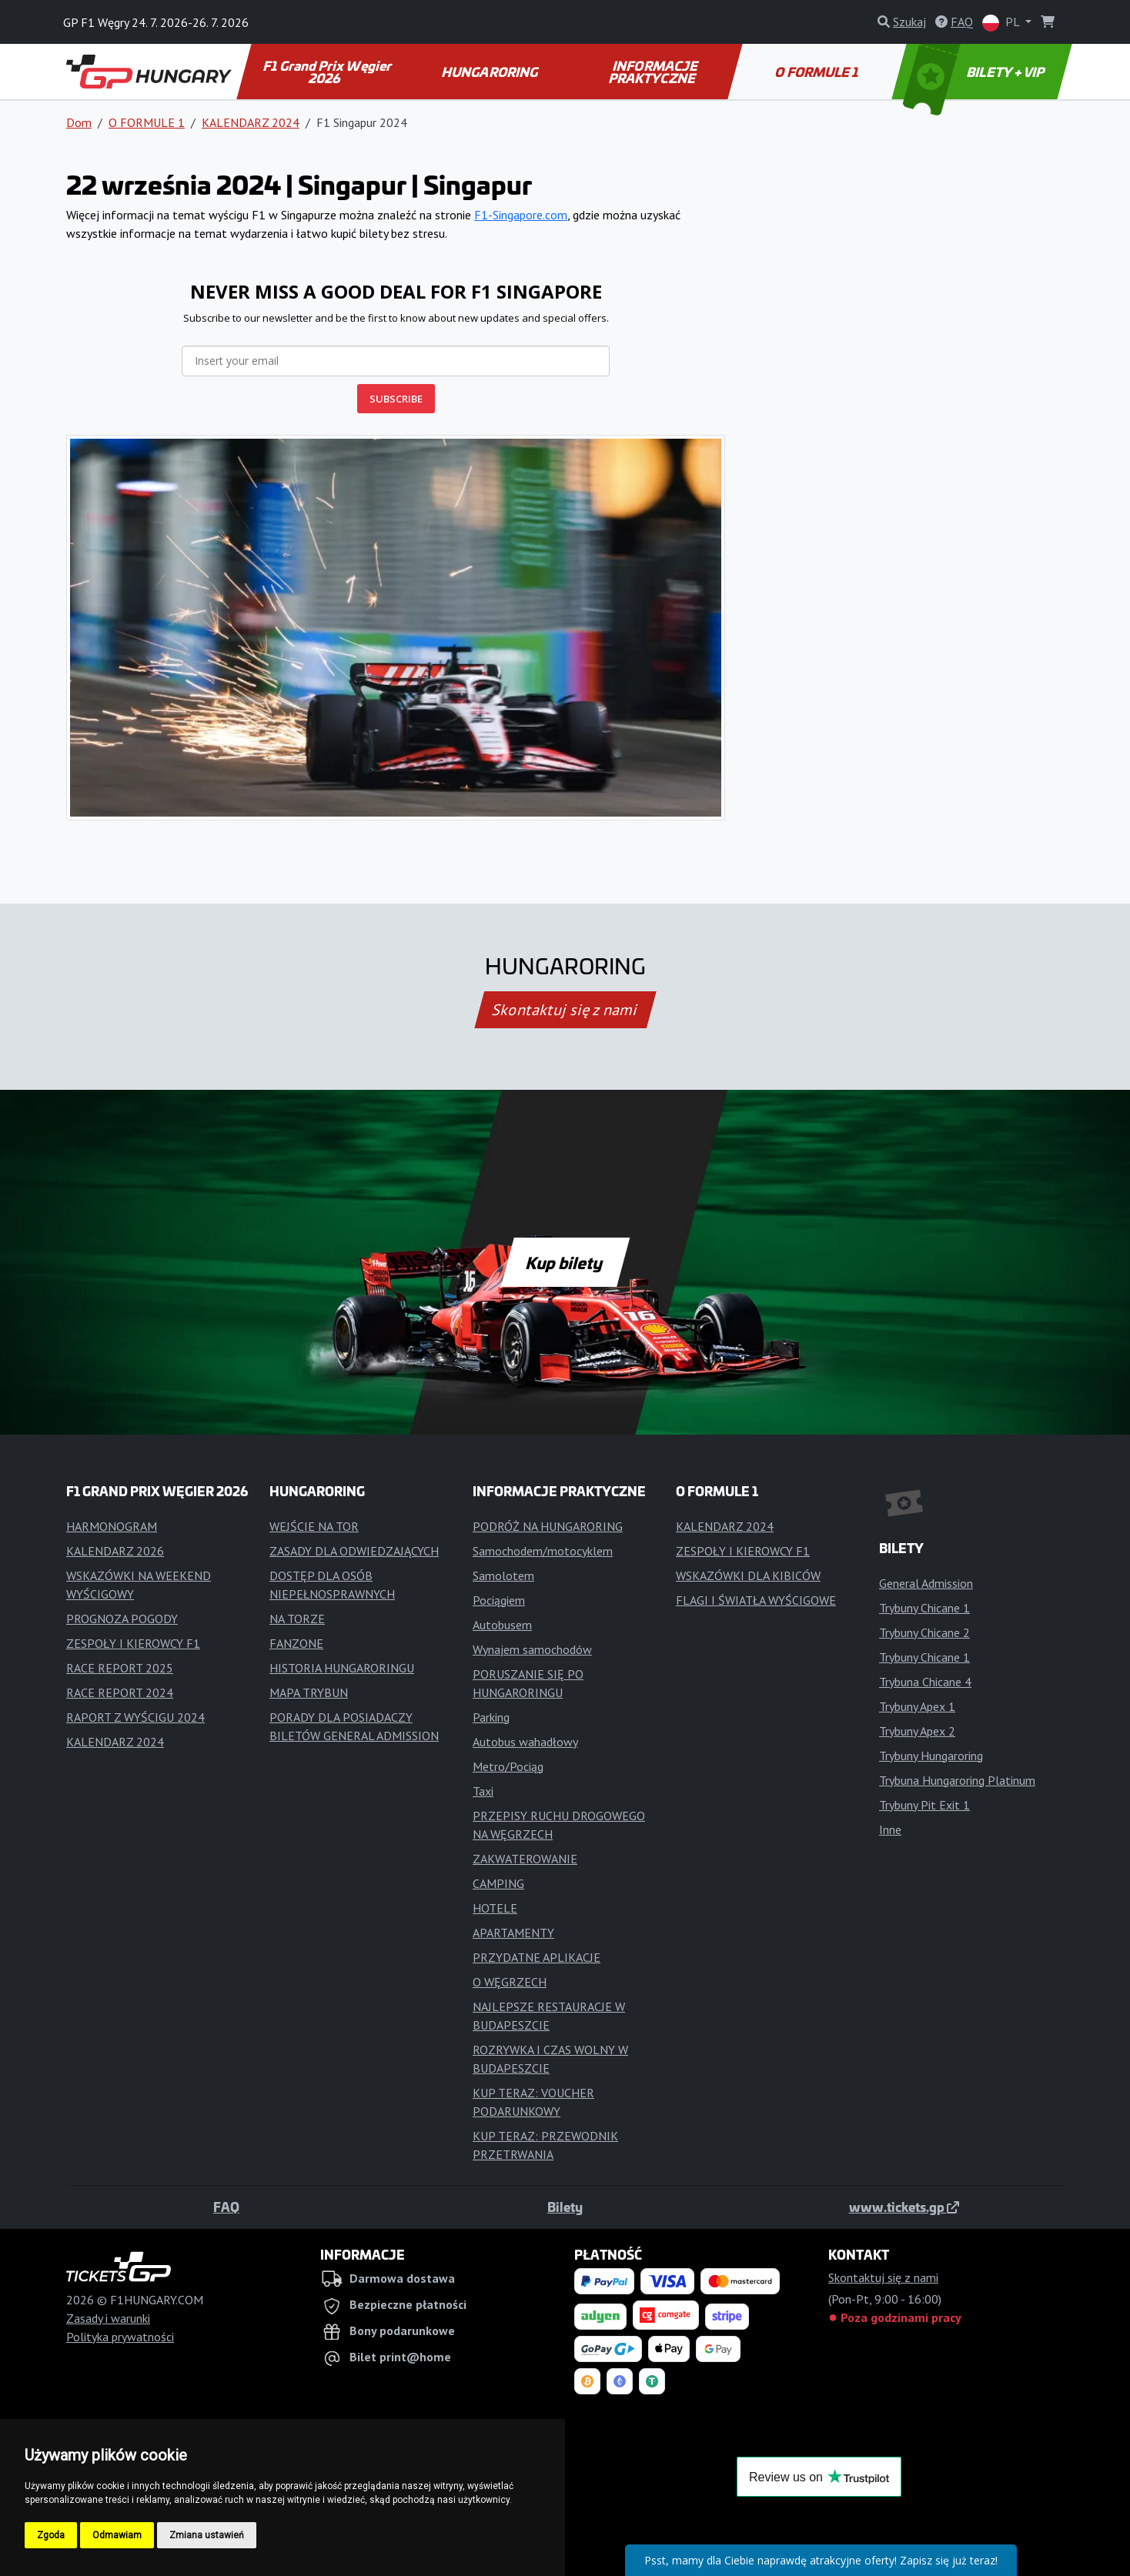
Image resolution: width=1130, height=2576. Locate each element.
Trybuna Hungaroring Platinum (957, 1780)
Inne (890, 1829)
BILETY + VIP (975, 71)
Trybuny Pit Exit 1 (924, 1805)
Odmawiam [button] (117, 2535)
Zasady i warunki (108, 2318)
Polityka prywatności (120, 2336)
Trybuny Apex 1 (917, 1706)
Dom (79, 122)
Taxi (483, 1791)
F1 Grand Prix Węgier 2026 (328, 71)
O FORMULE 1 (818, 71)
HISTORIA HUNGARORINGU (341, 1668)
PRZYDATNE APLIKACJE (536, 1957)
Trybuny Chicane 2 (924, 1632)
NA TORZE (297, 1618)
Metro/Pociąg (508, 1766)
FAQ (226, 2206)
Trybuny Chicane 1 (924, 1607)
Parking (491, 1717)
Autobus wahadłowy (525, 1741)
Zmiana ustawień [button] (206, 2535)
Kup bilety (565, 1262)
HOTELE (495, 1908)
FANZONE (296, 1643)
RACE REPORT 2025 (119, 1668)
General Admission (926, 1583)
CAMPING (498, 1883)
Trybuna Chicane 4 (925, 1681)
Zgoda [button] (51, 2535)
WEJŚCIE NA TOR (314, 1526)
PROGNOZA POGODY (122, 1618)
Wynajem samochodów (532, 1649)
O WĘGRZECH (510, 1982)
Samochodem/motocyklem (543, 1551)
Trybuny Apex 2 (917, 1731)
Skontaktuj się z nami (565, 1010)
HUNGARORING (490, 71)
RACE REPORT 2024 (119, 1692)
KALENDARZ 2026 (115, 1551)
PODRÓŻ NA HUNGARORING (548, 1526)
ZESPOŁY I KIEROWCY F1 (133, 1643)
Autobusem (502, 1624)
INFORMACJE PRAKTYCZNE (654, 71)
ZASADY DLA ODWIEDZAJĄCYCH (354, 1551)
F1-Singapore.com (520, 214)
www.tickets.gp (904, 2206)
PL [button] (1002, 23)
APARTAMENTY (513, 1932)
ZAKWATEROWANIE (525, 1858)
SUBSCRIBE (396, 399)
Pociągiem (499, 1600)
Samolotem (503, 1575)
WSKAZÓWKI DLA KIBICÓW (748, 1575)
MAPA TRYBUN (308, 1692)
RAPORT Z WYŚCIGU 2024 (135, 1717)
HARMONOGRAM (111, 1526)
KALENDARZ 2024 (250, 122)
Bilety (565, 2206)
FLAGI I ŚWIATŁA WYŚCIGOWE (756, 1600)
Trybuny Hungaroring (931, 1755)
